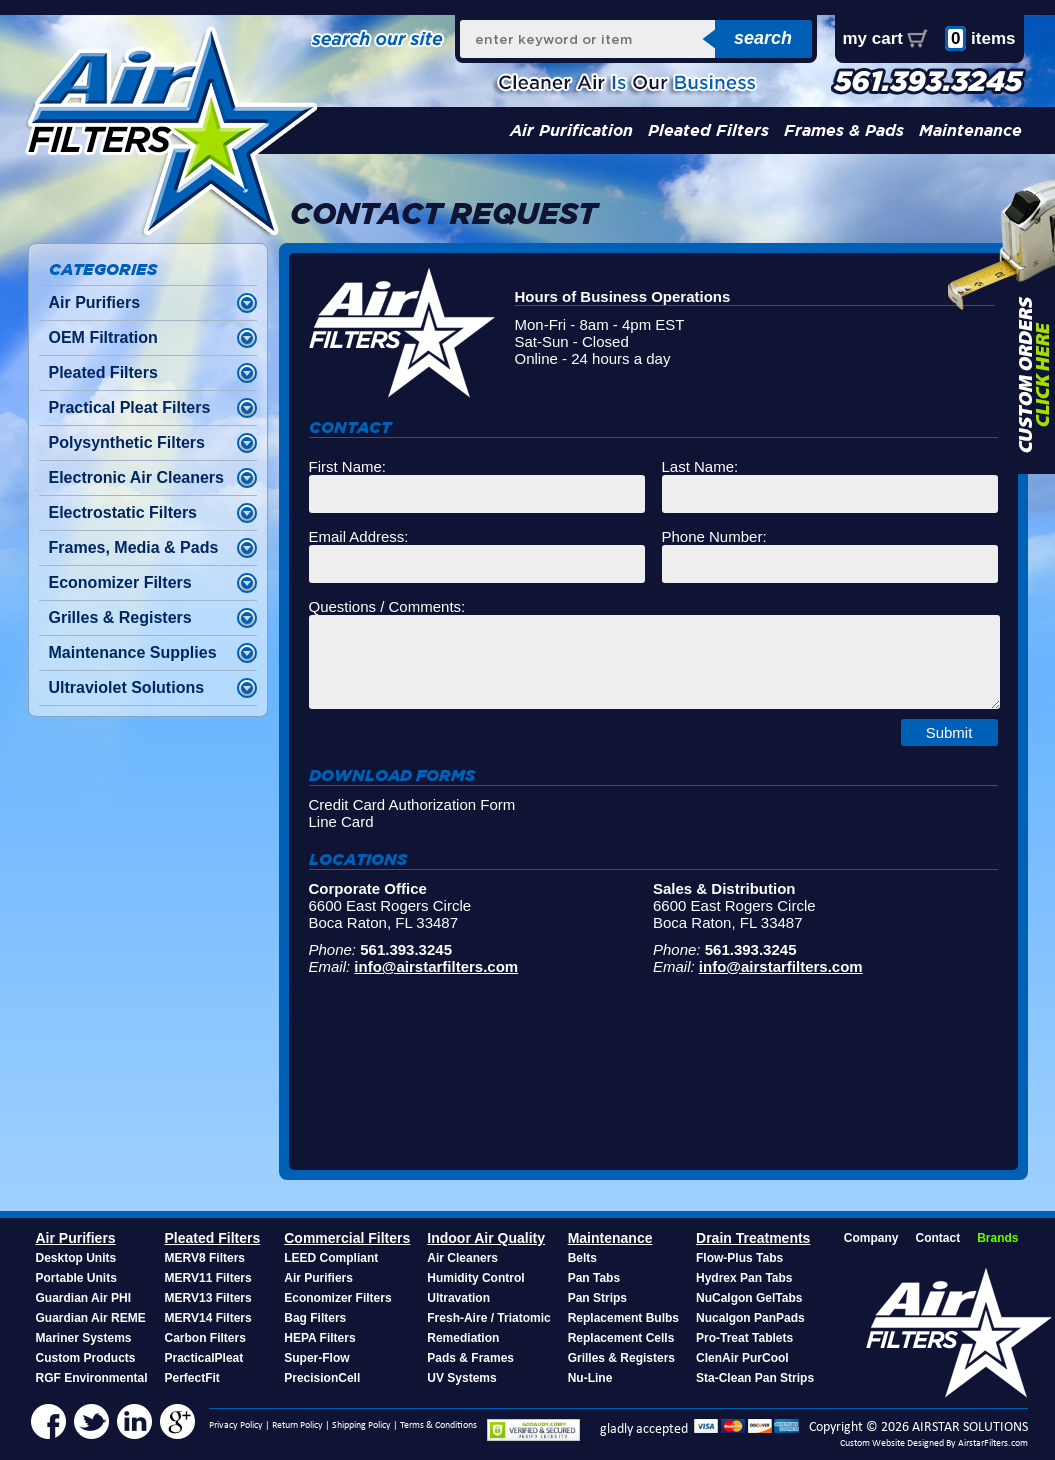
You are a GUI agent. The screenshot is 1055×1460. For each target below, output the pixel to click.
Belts (582, 1258)
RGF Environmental (92, 1378)
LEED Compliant (331, 1258)
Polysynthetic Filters (127, 442)
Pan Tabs (594, 1278)
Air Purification (571, 130)
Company (871, 1238)
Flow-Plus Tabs (739, 1258)
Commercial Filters (347, 1238)
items (980, 38)
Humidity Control (475, 1278)
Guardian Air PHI (84, 1298)
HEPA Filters (319, 1338)
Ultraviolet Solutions (127, 687)
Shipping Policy (361, 1425)
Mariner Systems (84, 1338)
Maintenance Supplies (133, 652)
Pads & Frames (470, 1358)
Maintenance (970, 130)
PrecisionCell (322, 1378)
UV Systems (461, 1378)
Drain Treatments (753, 1238)
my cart (873, 38)
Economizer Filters (120, 582)
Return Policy (297, 1425)
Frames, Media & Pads (134, 547)
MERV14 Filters (208, 1318)
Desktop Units (76, 1258)
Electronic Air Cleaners (136, 477)
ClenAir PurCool (742, 1358)
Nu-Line (590, 1378)
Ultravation (458, 1298)
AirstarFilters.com (993, 1443)
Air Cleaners (462, 1258)
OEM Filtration (103, 337)
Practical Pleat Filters (130, 407)
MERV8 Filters (205, 1258)
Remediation (463, 1338)
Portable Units (76, 1278)
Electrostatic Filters (123, 512)
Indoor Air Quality (486, 1238)
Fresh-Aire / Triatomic (488, 1318)
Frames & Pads (844, 130)
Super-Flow (316, 1358)
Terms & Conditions (438, 1425)
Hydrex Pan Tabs (744, 1278)
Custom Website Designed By (899, 1443)
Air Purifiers (95, 302)
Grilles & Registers (120, 617)
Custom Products (86, 1358)
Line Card (341, 821)
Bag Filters (315, 1318)
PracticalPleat (204, 1358)
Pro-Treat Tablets (744, 1338)
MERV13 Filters (208, 1298)
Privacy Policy (236, 1425)
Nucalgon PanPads (750, 1318)
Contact (937, 1238)
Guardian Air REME (91, 1318)
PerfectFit (192, 1378)
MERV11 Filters (208, 1278)
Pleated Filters (708, 130)
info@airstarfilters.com (436, 966)
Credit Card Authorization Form (412, 804)
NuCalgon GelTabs (749, 1298)
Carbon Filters (205, 1338)
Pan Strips (597, 1298)
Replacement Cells (621, 1338)
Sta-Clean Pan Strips (755, 1378)
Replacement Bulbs (623, 1318)
